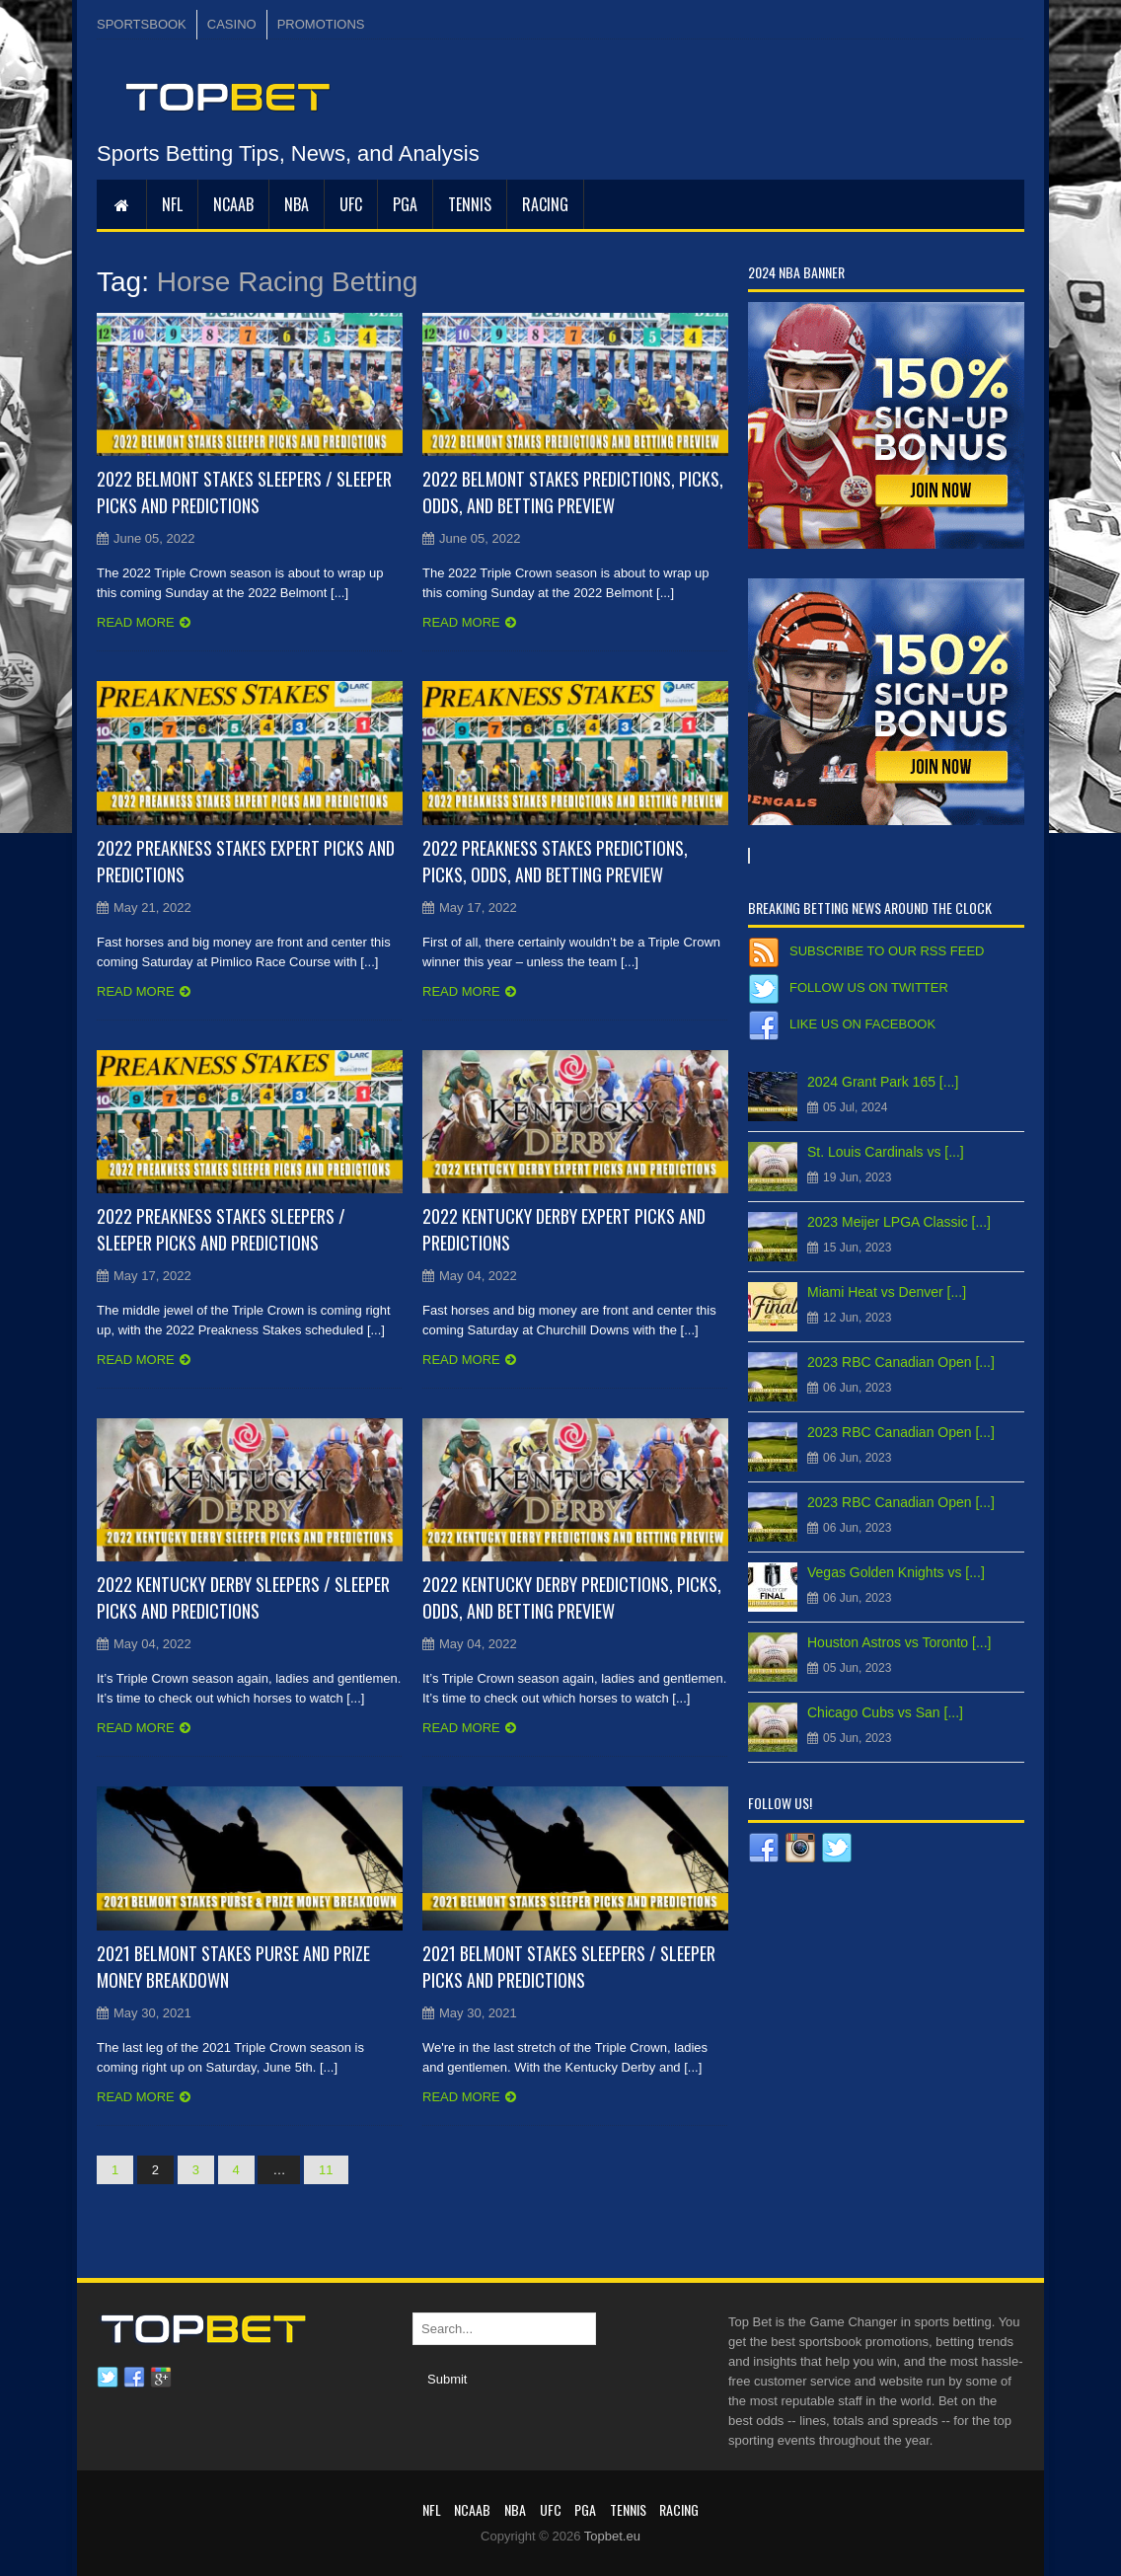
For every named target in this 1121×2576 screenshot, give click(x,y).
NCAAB (233, 204)
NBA (296, 204)
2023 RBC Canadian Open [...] (901, 1362)
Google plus (161, 2377)
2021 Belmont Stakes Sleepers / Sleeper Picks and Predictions (568, 1966)
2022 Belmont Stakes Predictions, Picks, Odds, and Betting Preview (572, 492)
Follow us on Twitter (868, 987)
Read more (136, 622)
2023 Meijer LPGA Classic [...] (899, 1222)
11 (326, 2169)
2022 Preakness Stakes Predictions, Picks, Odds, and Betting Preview (555, 861)
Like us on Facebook (862, 1024)
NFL (172, 204)
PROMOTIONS (321, 24)
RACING (545, 204)
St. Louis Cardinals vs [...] (885, 1152)
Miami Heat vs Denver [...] (886, 1292)
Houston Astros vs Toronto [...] (899, 1642)
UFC (350, 204)
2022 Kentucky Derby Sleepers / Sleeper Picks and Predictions (243, 1597)
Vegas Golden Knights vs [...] (896, 1572)
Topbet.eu (612, 2536)
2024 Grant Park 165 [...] (882, 1082)
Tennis (469, 204)
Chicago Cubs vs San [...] (885, 1712)
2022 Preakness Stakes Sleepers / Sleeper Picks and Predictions (221, 1229)
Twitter (107, 2377)
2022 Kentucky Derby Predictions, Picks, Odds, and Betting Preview (571, 1597)
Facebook (134, 2377)
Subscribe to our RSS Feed (886, 951)
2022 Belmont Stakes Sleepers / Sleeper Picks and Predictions (244, 492)
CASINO (232, 24)
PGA (405, 204)
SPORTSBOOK (142, 24)
